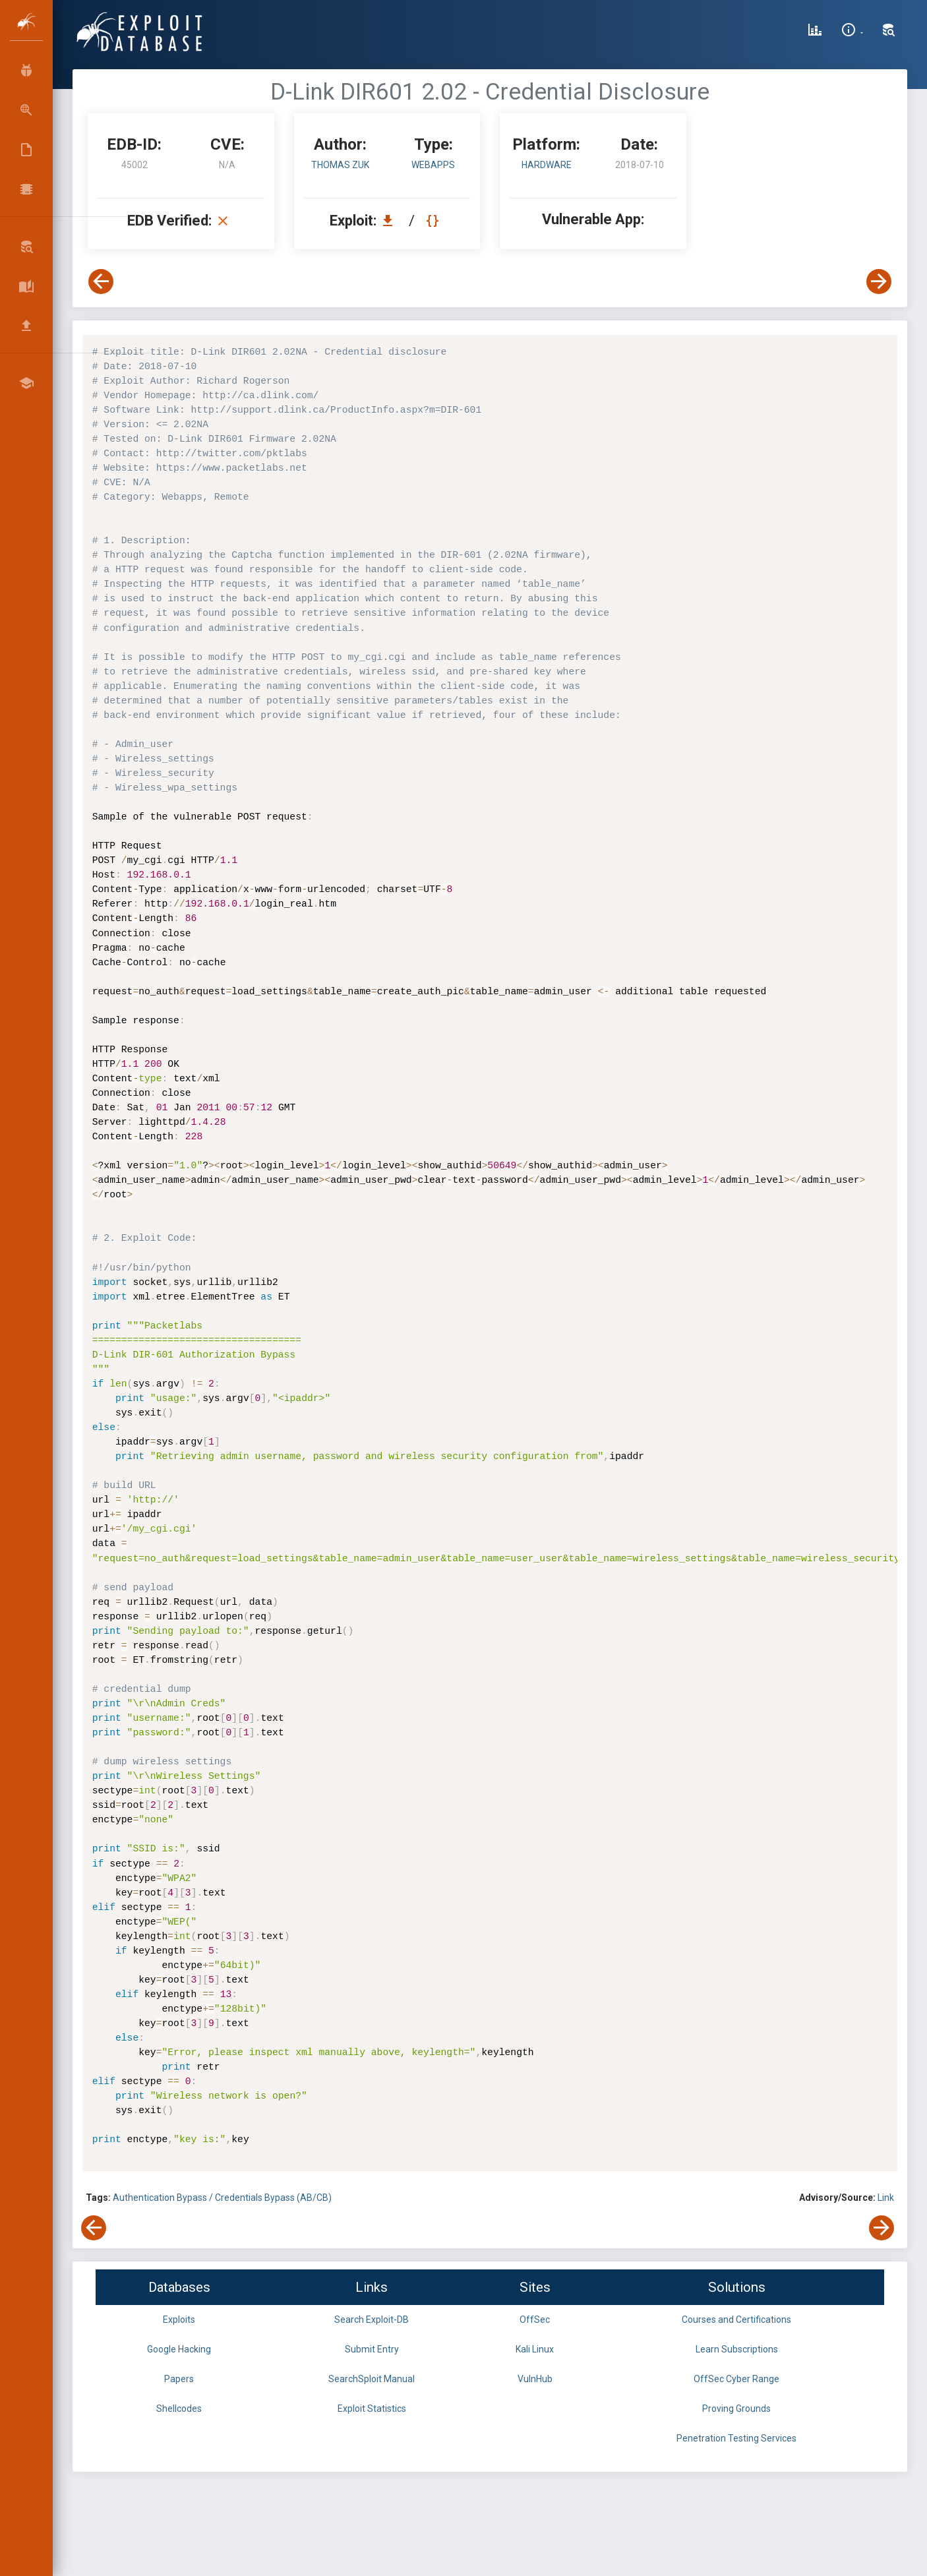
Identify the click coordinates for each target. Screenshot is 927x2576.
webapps (433, 165)
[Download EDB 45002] (391, 220)
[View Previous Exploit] (100, 281)
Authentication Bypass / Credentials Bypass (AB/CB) (222, 2197)
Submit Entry (372, 2349)
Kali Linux (535, 2349)
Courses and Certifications (736, 2319)
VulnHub (535, 2379)
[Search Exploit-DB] (889, 31)
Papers (179, 2379)
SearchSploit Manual (371, 2379)
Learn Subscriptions (737, 2349)
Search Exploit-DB (371, 2319)
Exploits (179, 2319)
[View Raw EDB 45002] (434, 220)
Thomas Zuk (340, 165)
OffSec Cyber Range (736, 2379)
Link (886, 2197)
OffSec (535, 2319)
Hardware (547, 165)
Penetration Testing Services (736, 2438)
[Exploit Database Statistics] (815, 31)
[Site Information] (852, 31)
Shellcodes (179, 2408)
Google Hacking (179, 2349)
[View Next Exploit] (878, 281)
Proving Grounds (736, 2408)
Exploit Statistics (372, 2408)
